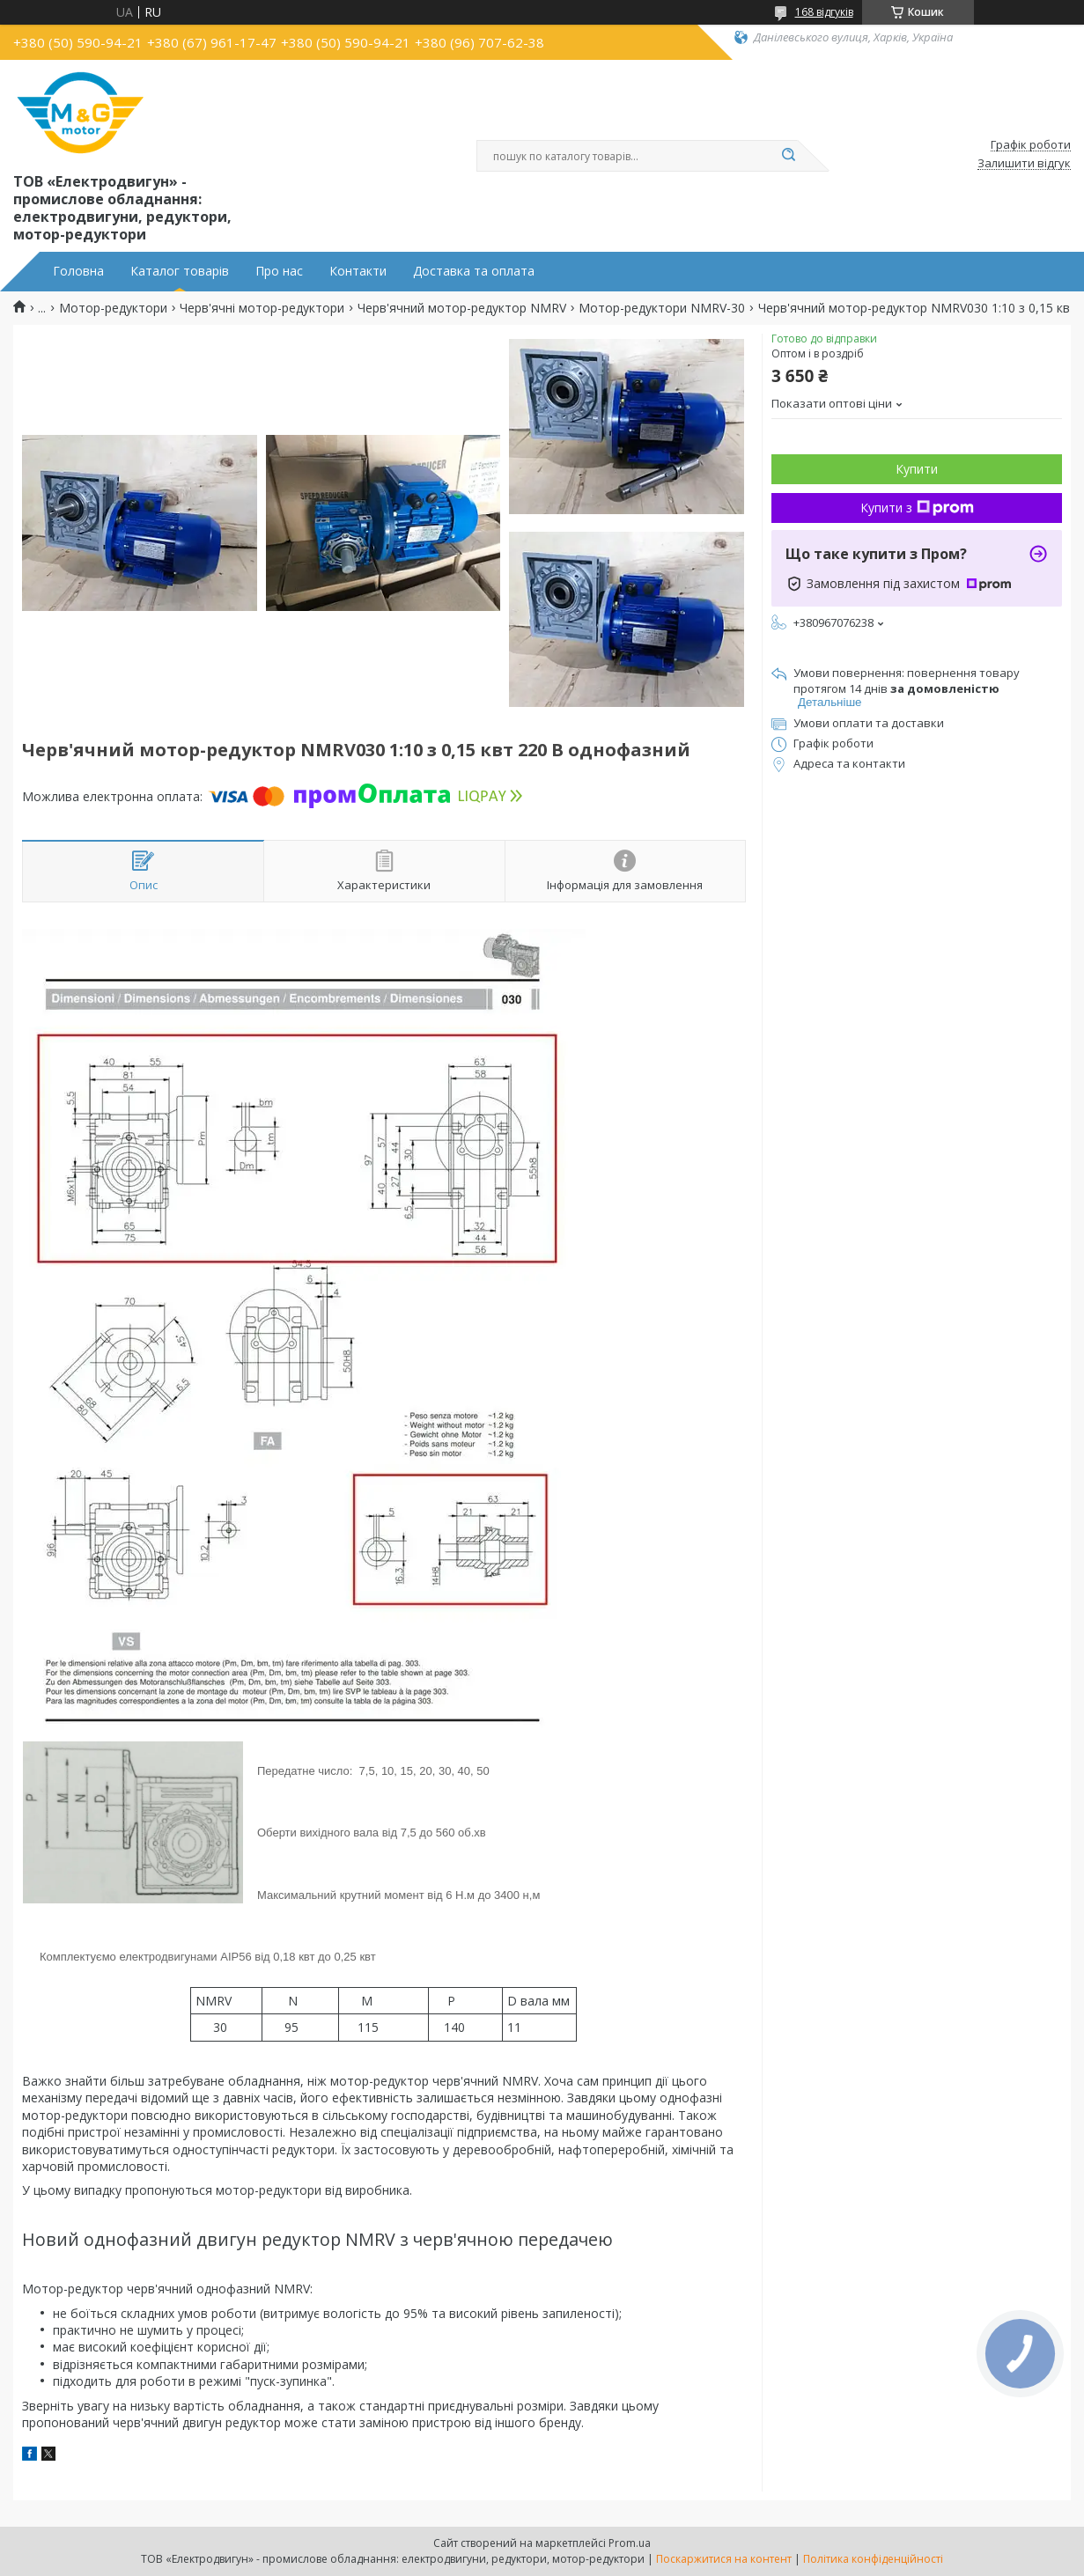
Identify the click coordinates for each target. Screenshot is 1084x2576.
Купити (917, 468)
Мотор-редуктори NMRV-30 (662, 308)
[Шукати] (789, 156)
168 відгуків (824, 11)
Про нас (279, 271)
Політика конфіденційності (873, 2558)
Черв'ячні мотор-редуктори (262, 308)
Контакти (358, 271)
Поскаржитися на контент (724, 2558)
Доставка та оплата (474, 271)
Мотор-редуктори (113, 308)
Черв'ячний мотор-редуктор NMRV (462, 308)
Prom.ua (629, 2543)
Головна (78, 271)
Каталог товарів (179, 271)
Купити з (917, 507)
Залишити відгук (1024, 164)
